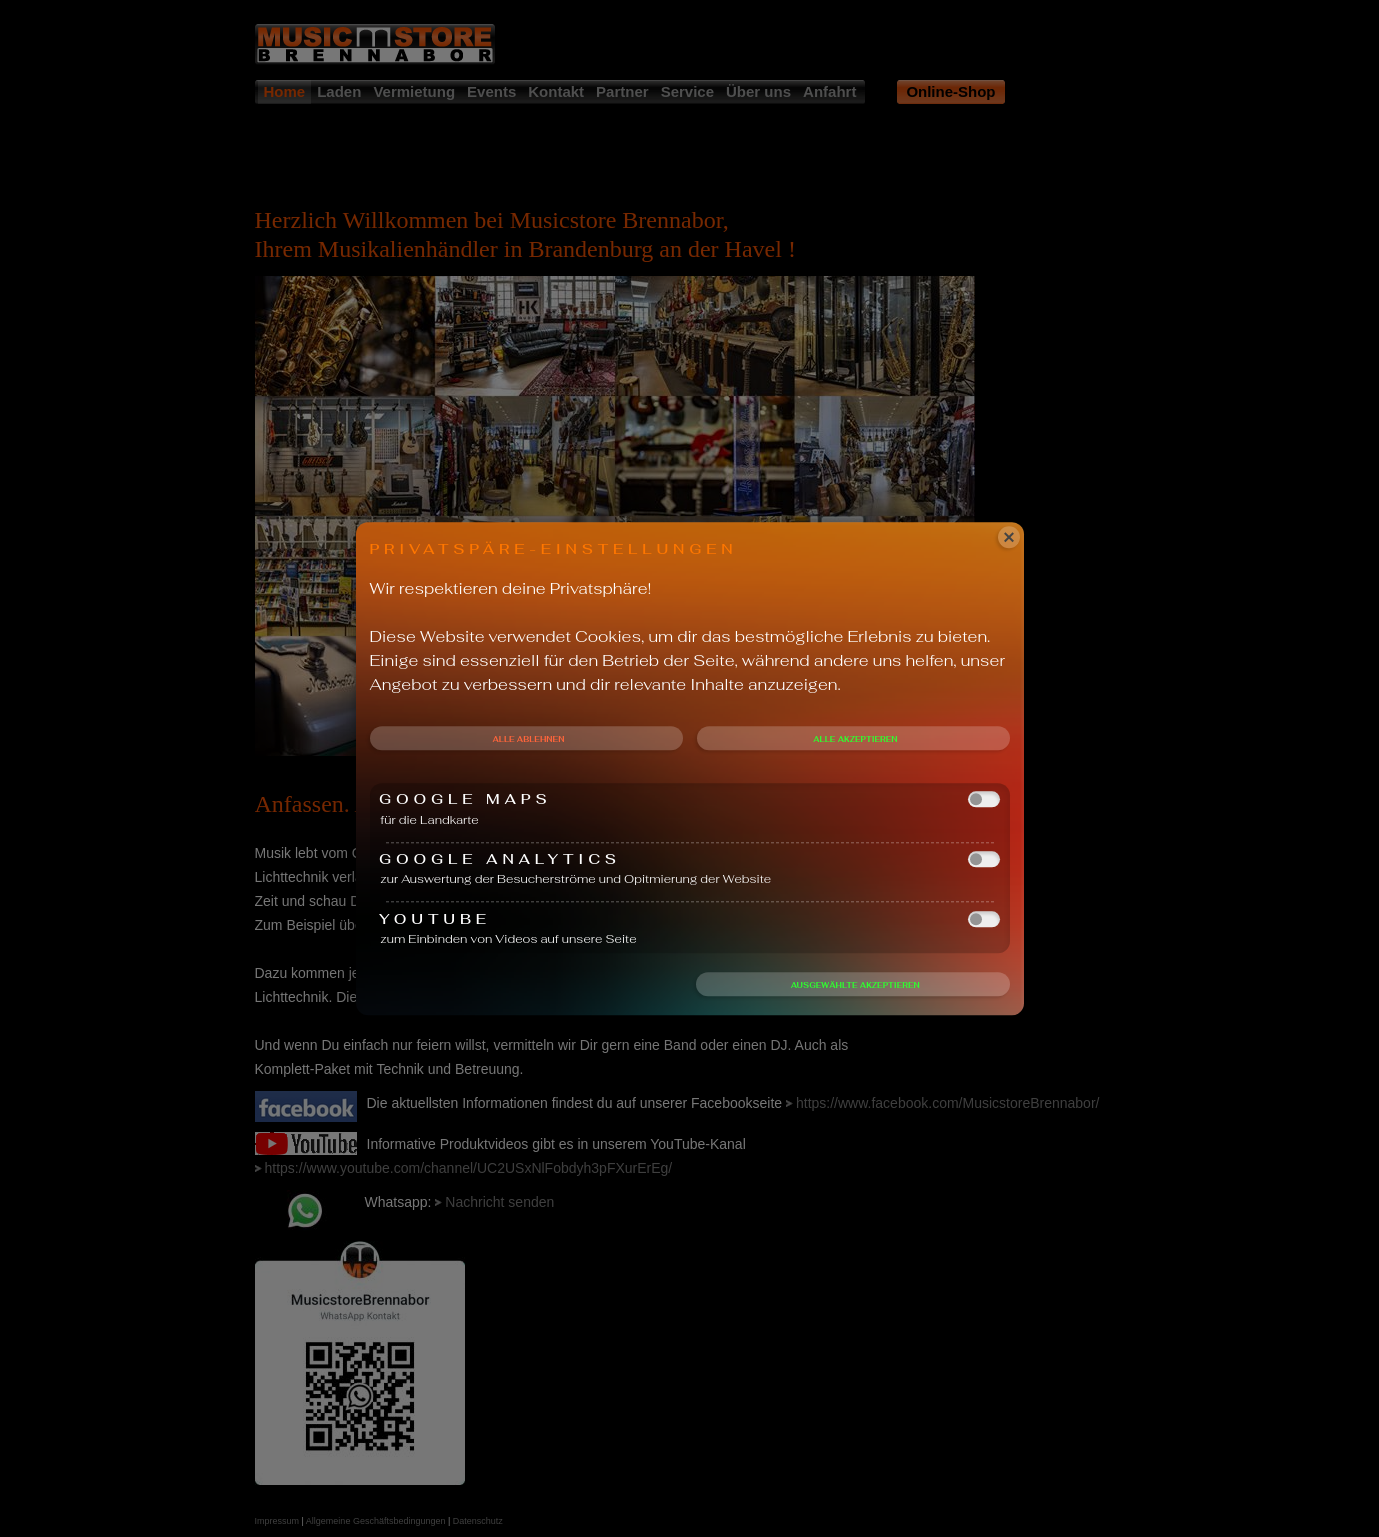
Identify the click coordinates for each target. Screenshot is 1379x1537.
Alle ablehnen (528, 739)
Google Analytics (689, 859)
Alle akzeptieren (855, 739)
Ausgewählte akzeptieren (855, 985)
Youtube (689, 918)
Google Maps (689, 799)
